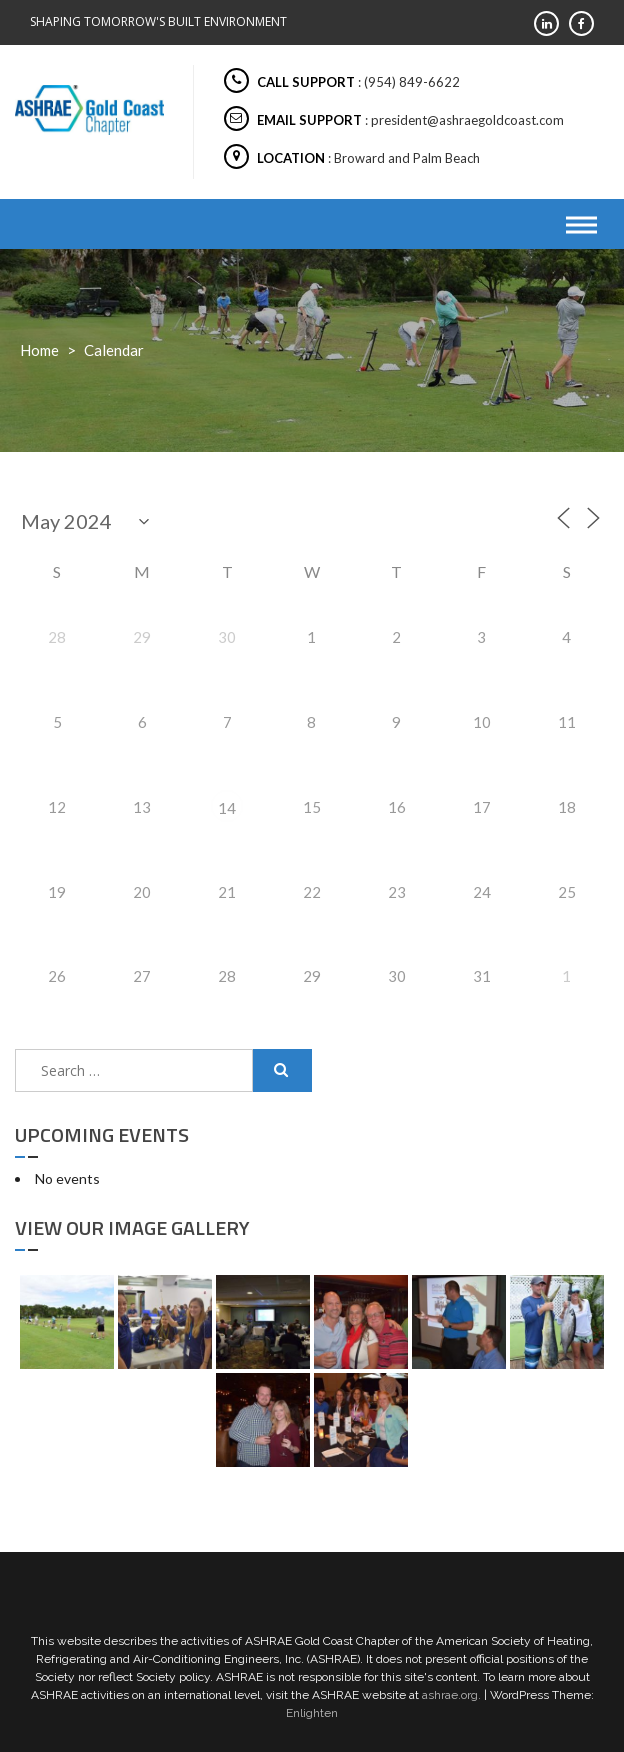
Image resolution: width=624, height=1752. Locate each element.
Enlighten (312, 1713)
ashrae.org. (451, 1695)
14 (227, 808)
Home (39, 350)
